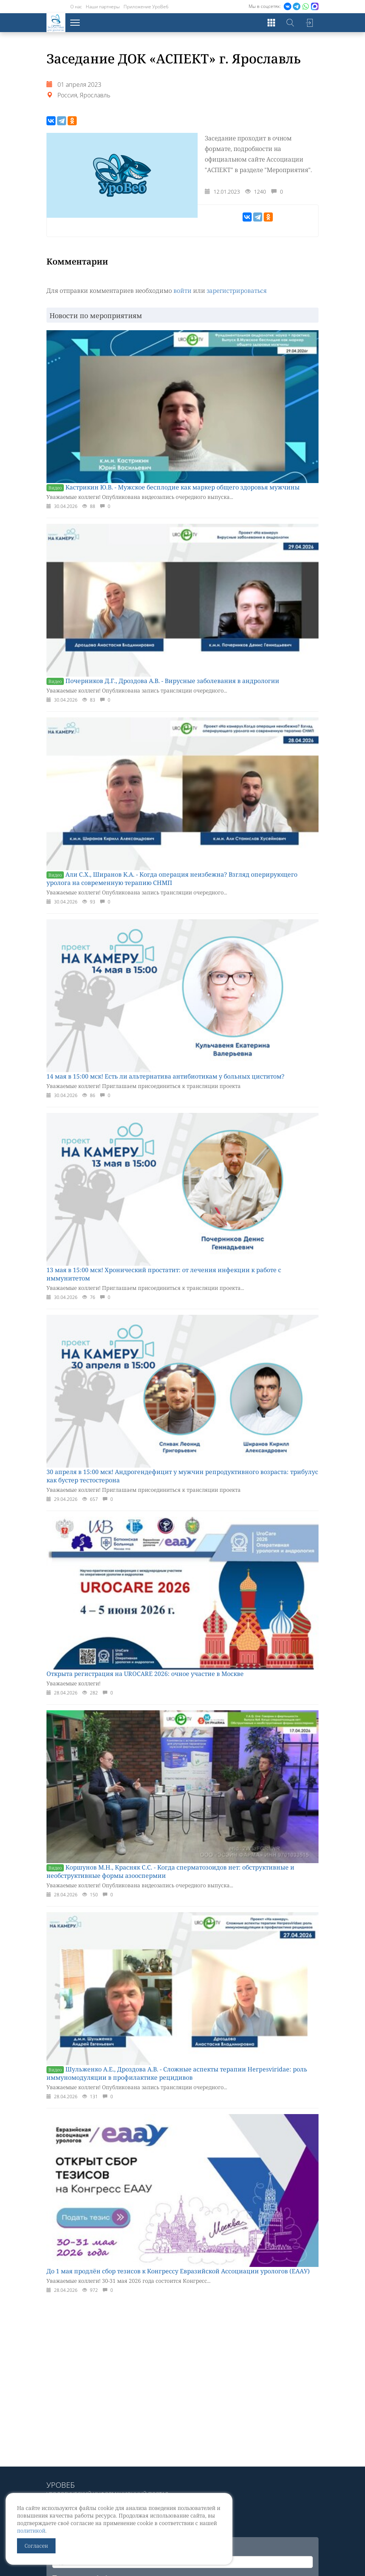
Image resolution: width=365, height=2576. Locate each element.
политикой (31, 2530)
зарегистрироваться (237, 290)
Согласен (36, 2545)
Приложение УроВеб (146, 6)
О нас (76, 6)
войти (182, 290)
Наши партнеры (103, 6)
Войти (309, 22)
